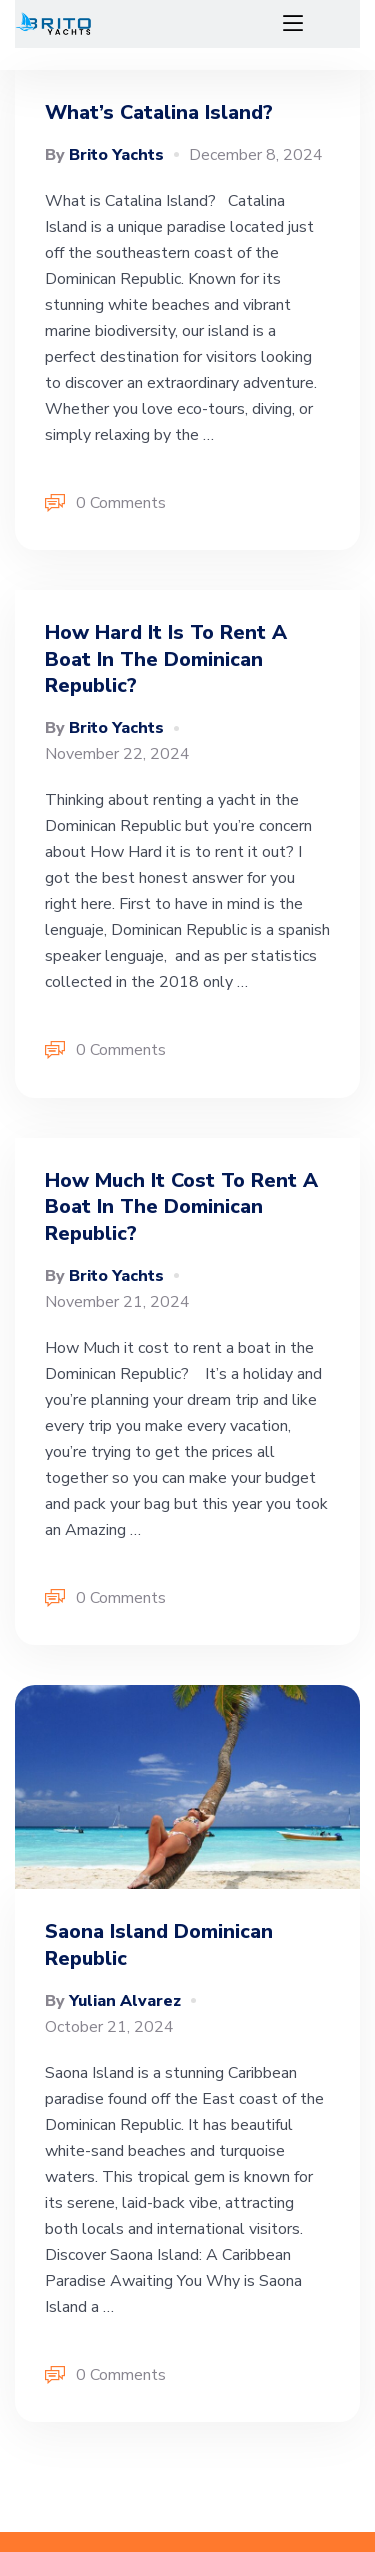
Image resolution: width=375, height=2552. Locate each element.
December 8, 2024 (256, 155)
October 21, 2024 (109, 2027)
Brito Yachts (104, 155)
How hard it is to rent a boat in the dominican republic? (166, 659)
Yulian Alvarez (113, 2001)
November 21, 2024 (117, 1302)
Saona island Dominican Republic (159, 1945)
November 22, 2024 (117, 754)
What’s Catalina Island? (159, 112)
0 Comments (105, 504)
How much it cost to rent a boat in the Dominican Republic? (181, 1207)
